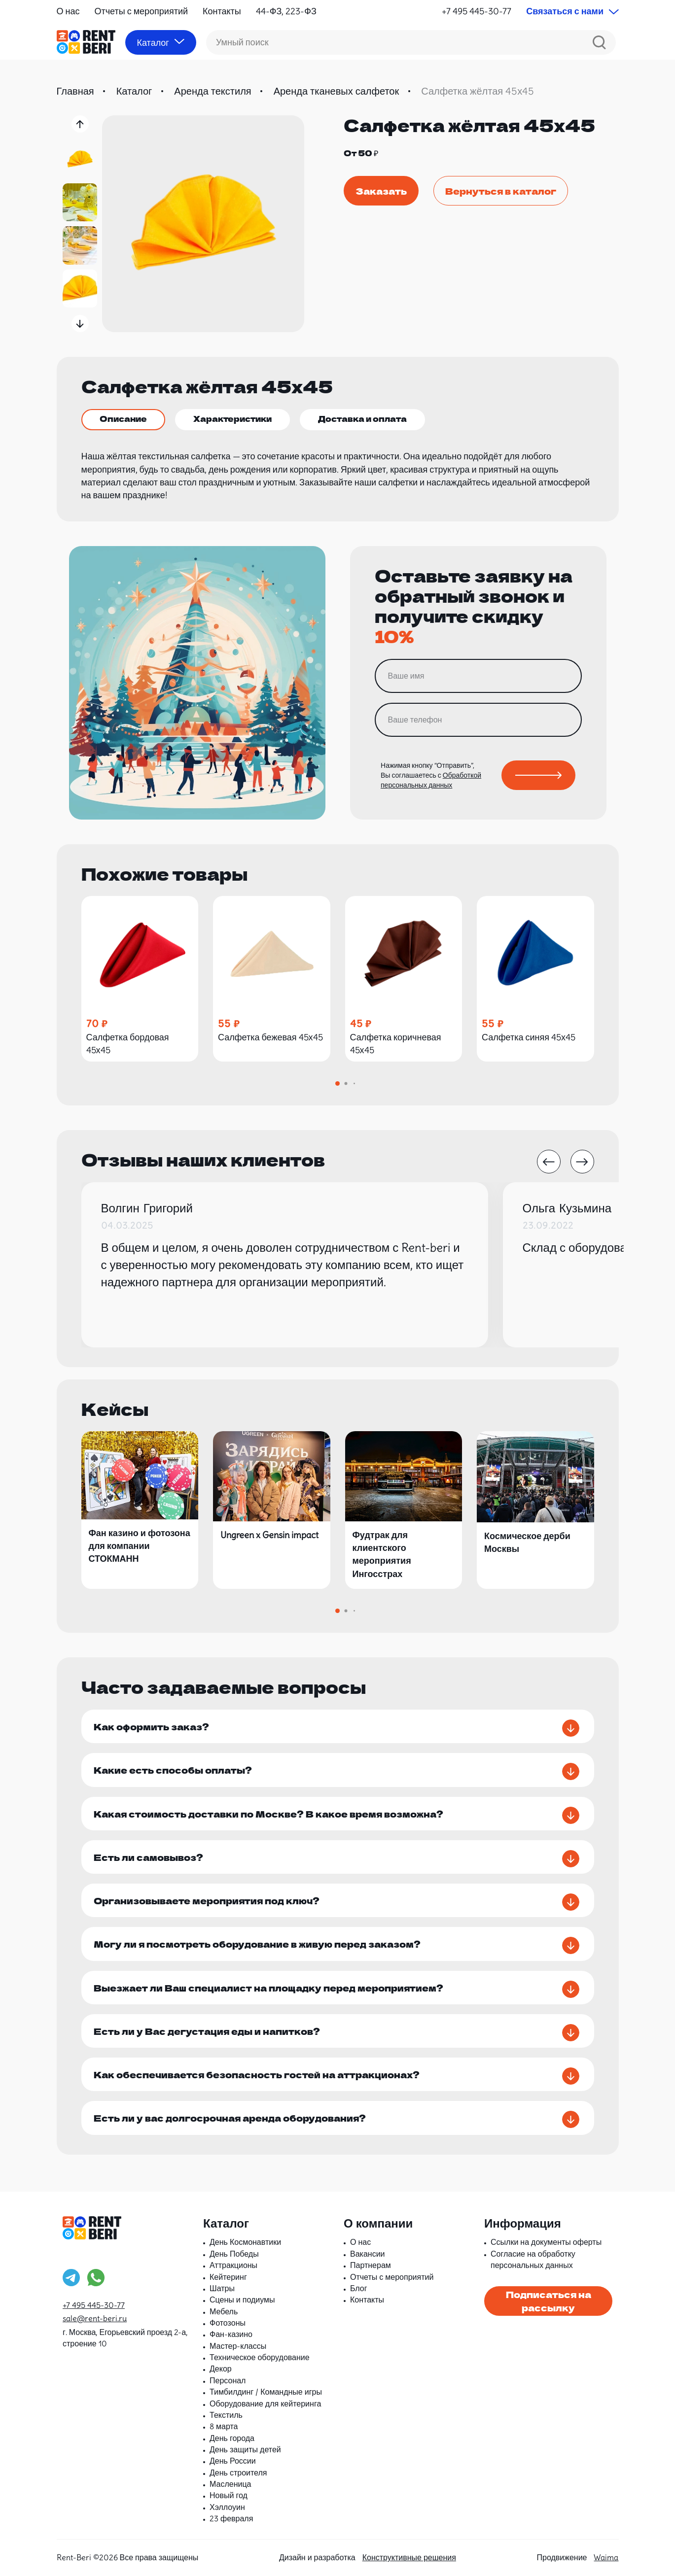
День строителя (238, 2472)
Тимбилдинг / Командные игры (266, 2392)
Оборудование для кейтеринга (265, 2403)
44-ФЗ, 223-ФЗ (286, 11)
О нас (68, 11)
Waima (606, 2557)
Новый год (229, 2495)
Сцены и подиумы (242, 2299)
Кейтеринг (228, 2277)
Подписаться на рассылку (548, 2300)
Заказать (381, 190)
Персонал (228, 2380)
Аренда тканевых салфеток (336, 91)
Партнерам (370, 2265)
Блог (358, 2288)
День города (232, 2438)
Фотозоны (228, 2323)
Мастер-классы (238, 2346)
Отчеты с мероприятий (141, 11)
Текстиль (226, 2415)
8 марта (224, 2426)
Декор (221, 2368)
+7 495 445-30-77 (476, 11)
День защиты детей (245, 2449)
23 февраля (231, 2518)
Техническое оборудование (260, 2357)
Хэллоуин (227, 2507)
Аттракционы (233, 2265)
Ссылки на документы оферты (546, 2242)
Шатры (222, 2288)
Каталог (134, 91)
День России (233, 2461)
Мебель (224, 2311)
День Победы (234, 2254)
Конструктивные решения (409, 2557)
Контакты (222, 11)
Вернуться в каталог (500, 190)
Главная (75, 91)
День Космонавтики (245, 2242)
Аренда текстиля (212, 91)
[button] (80, 124)
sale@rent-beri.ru (95, 2318)
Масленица (230, 2484)
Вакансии (367, 2254)
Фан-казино (231, 2334)
